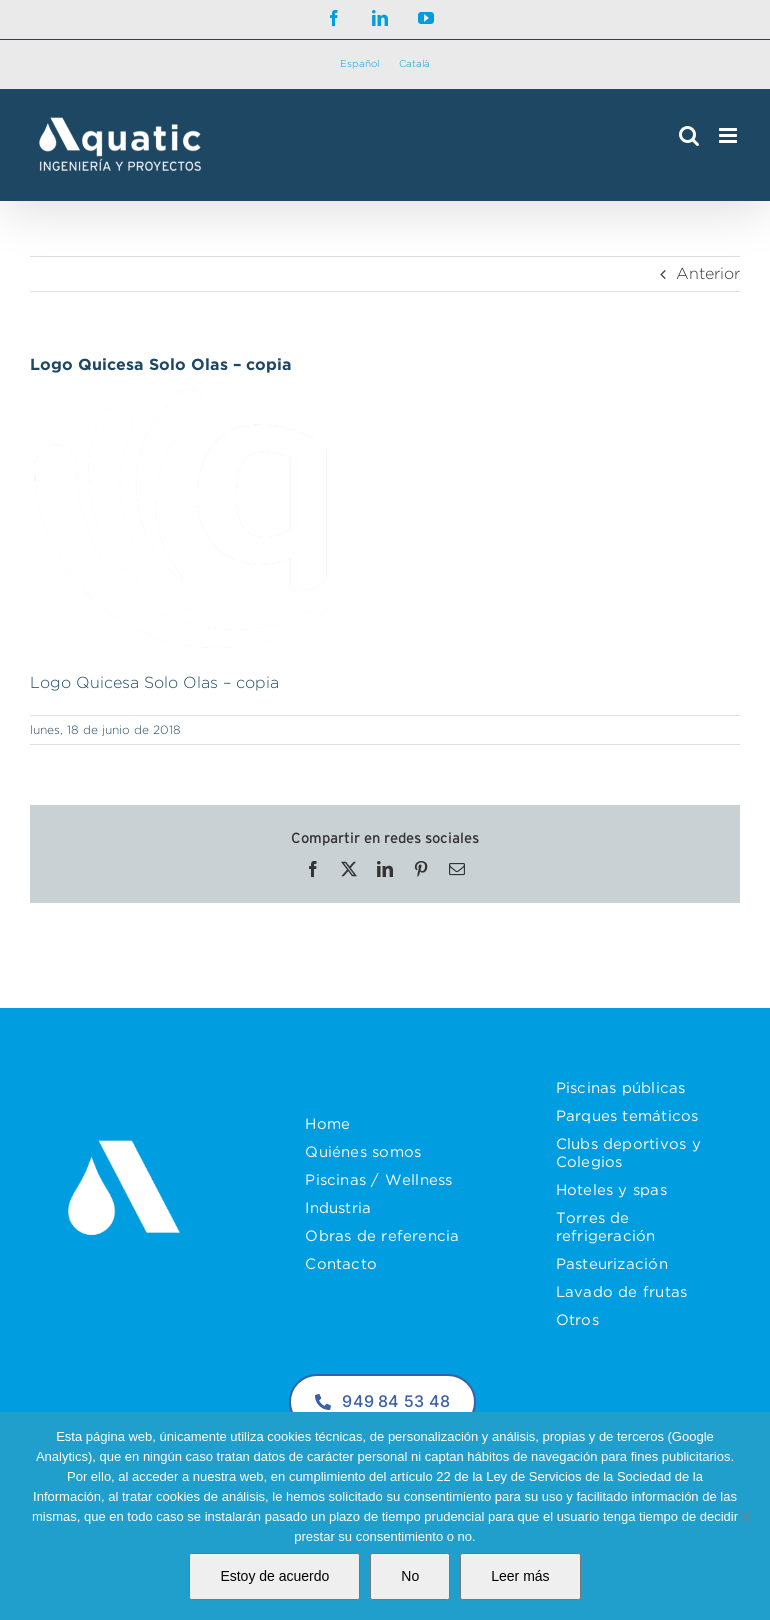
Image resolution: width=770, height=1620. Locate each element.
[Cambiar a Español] (359, 64)
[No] (745, 1516)
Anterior (708, 273)
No (410, 1576)
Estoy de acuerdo (274, 1576)
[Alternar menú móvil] (729, 135)
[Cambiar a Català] (414, 64)
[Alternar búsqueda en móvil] (689, 135)
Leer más (520, 1576)
